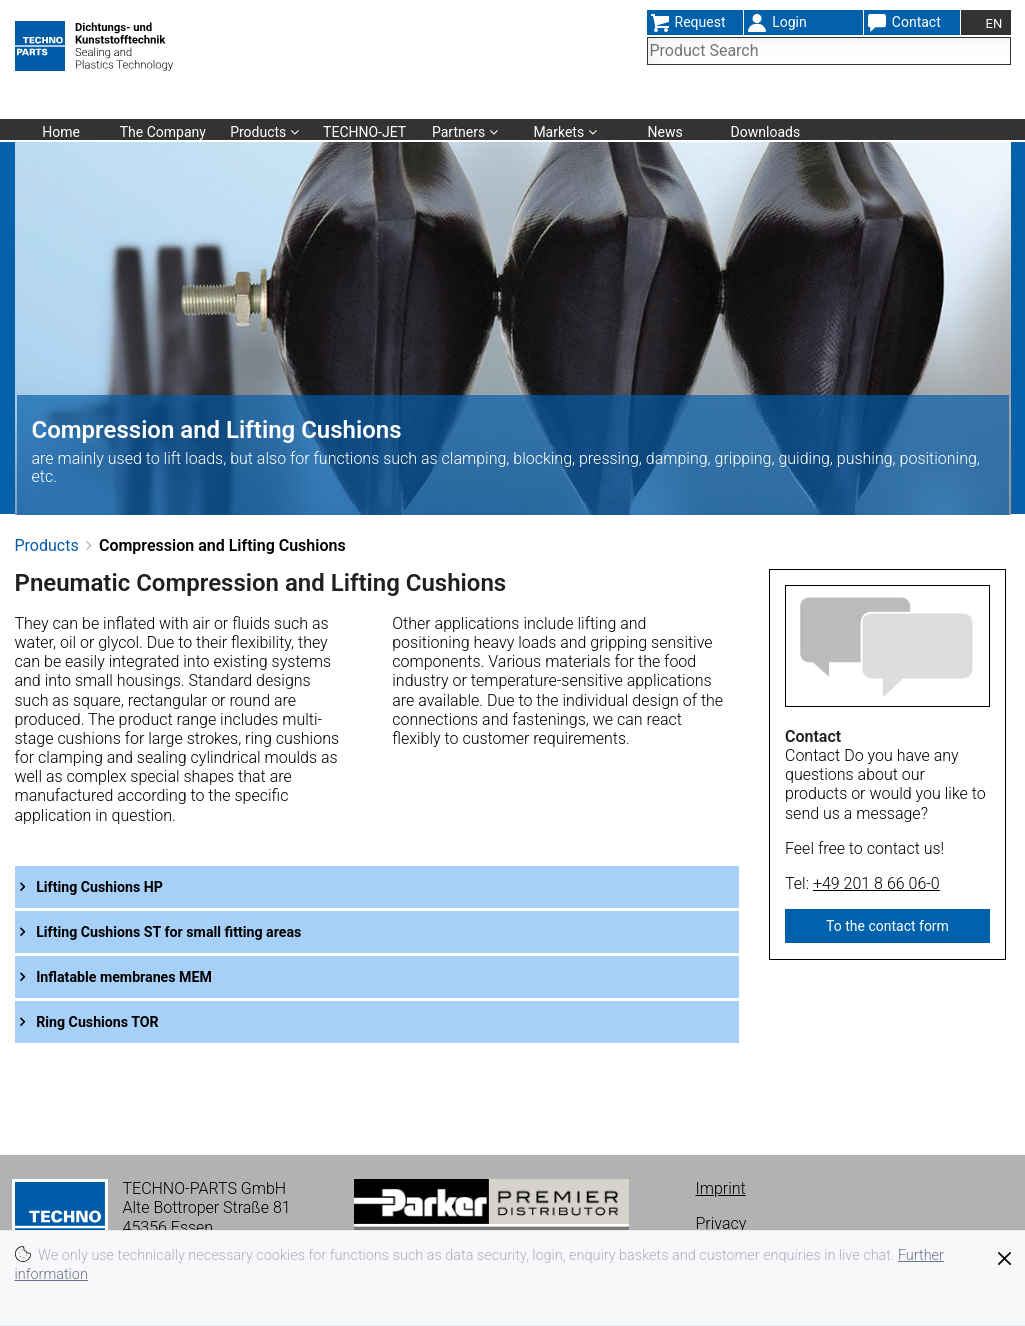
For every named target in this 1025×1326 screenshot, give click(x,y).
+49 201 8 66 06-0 (876, 883)
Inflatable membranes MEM (142, 976)
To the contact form (887, 926)
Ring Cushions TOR (112, 1021)
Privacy (721, 1223)
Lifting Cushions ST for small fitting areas (192, 931)
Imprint (721, 1188)
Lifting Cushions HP (114, 886)
